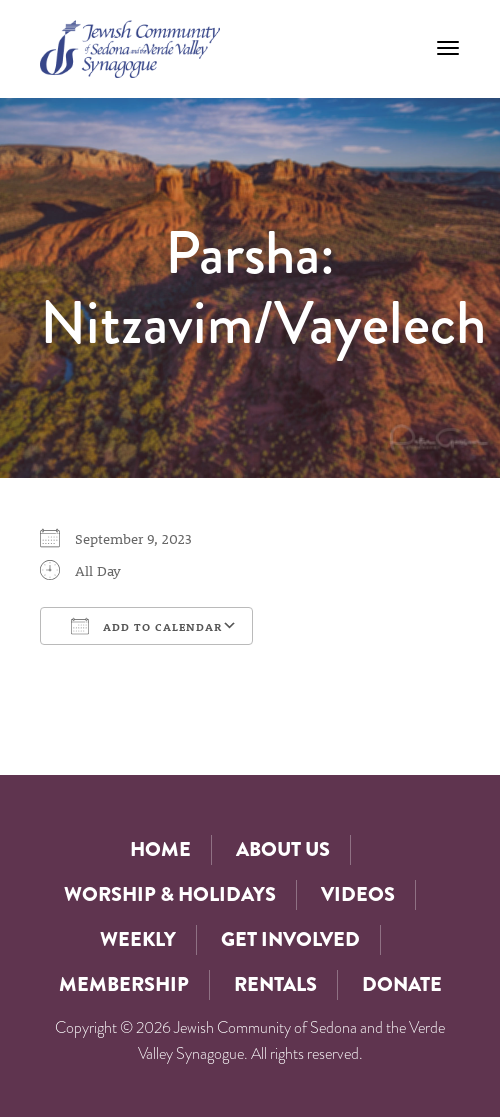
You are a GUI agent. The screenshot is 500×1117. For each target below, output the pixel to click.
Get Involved (290, 939)
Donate (402, 984)
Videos (358, 894)
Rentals (275, 984)
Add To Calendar (146, 626)
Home (160, 849)
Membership (124, 984)
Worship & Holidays (170, 894)
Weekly (138, 939)
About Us (283, 849)
